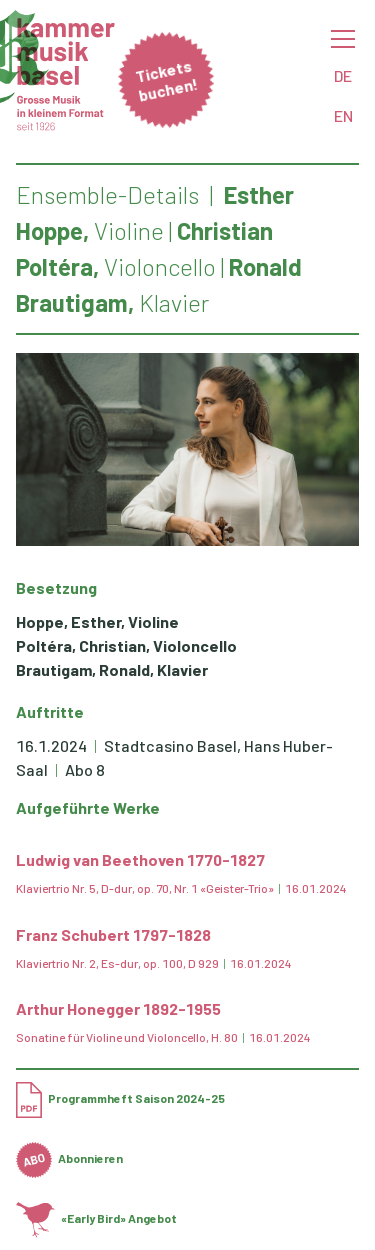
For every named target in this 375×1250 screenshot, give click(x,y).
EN (343, 115)
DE (343, 75)
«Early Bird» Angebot (96, 1218)
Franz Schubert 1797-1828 (113, 934)
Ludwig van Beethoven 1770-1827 (140, 859)
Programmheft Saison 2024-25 (120, 1098)
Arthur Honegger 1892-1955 (118, 1008)
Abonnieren (69, 1158)
